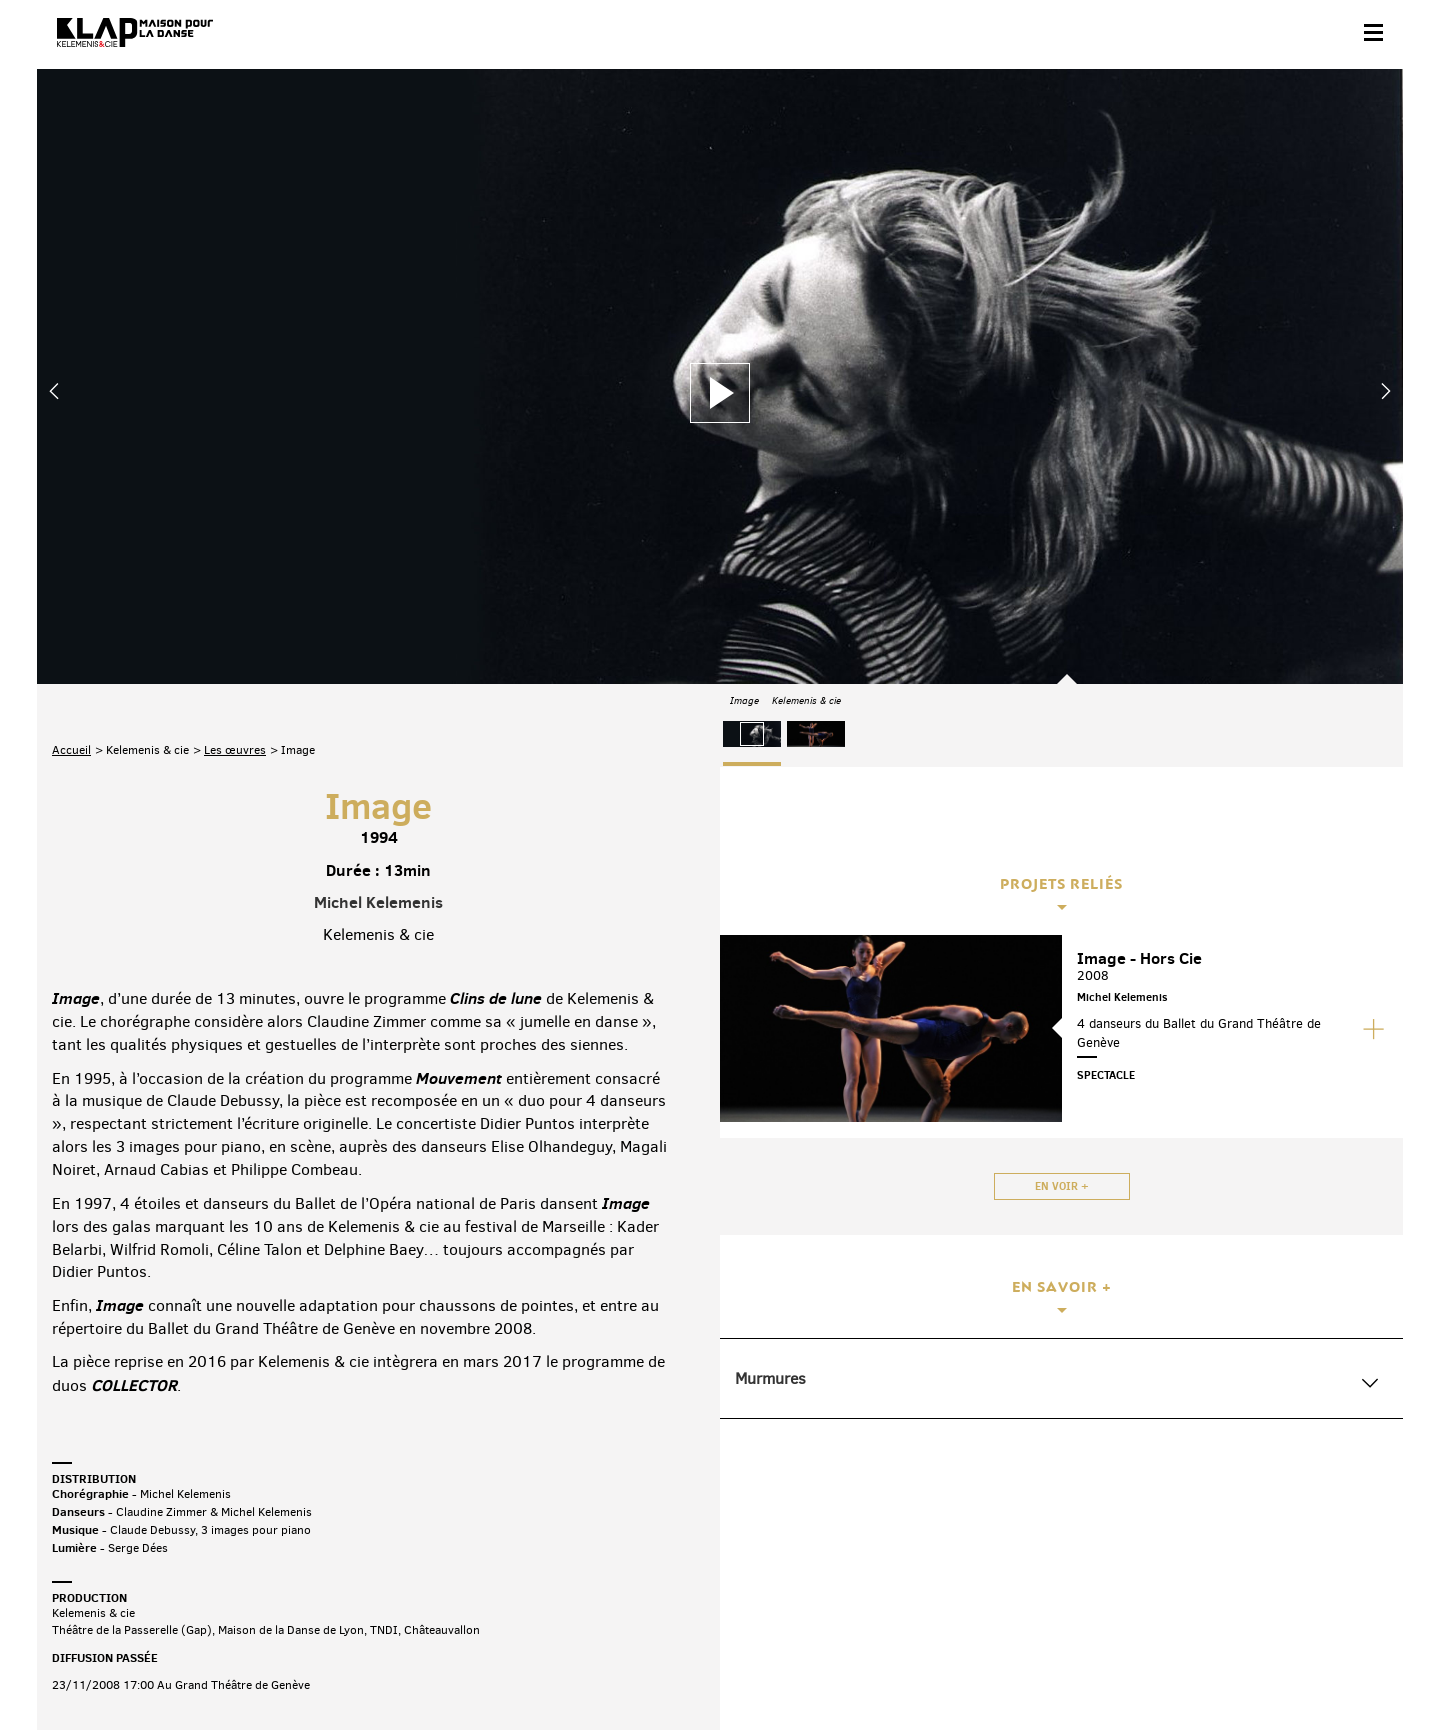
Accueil (71, 534)
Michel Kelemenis (378, 686)
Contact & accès (95, 1666)
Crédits (455, 1666)
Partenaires (188, 1666)
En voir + (1062, 1186)
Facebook (1154, 1573)
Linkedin (1364, 1573)
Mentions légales (369, 1666)
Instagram (1280, 1573)
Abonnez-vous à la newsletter (137, 1577)
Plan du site (271, 1666)
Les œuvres (235, 534)
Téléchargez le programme (313, 1577)
